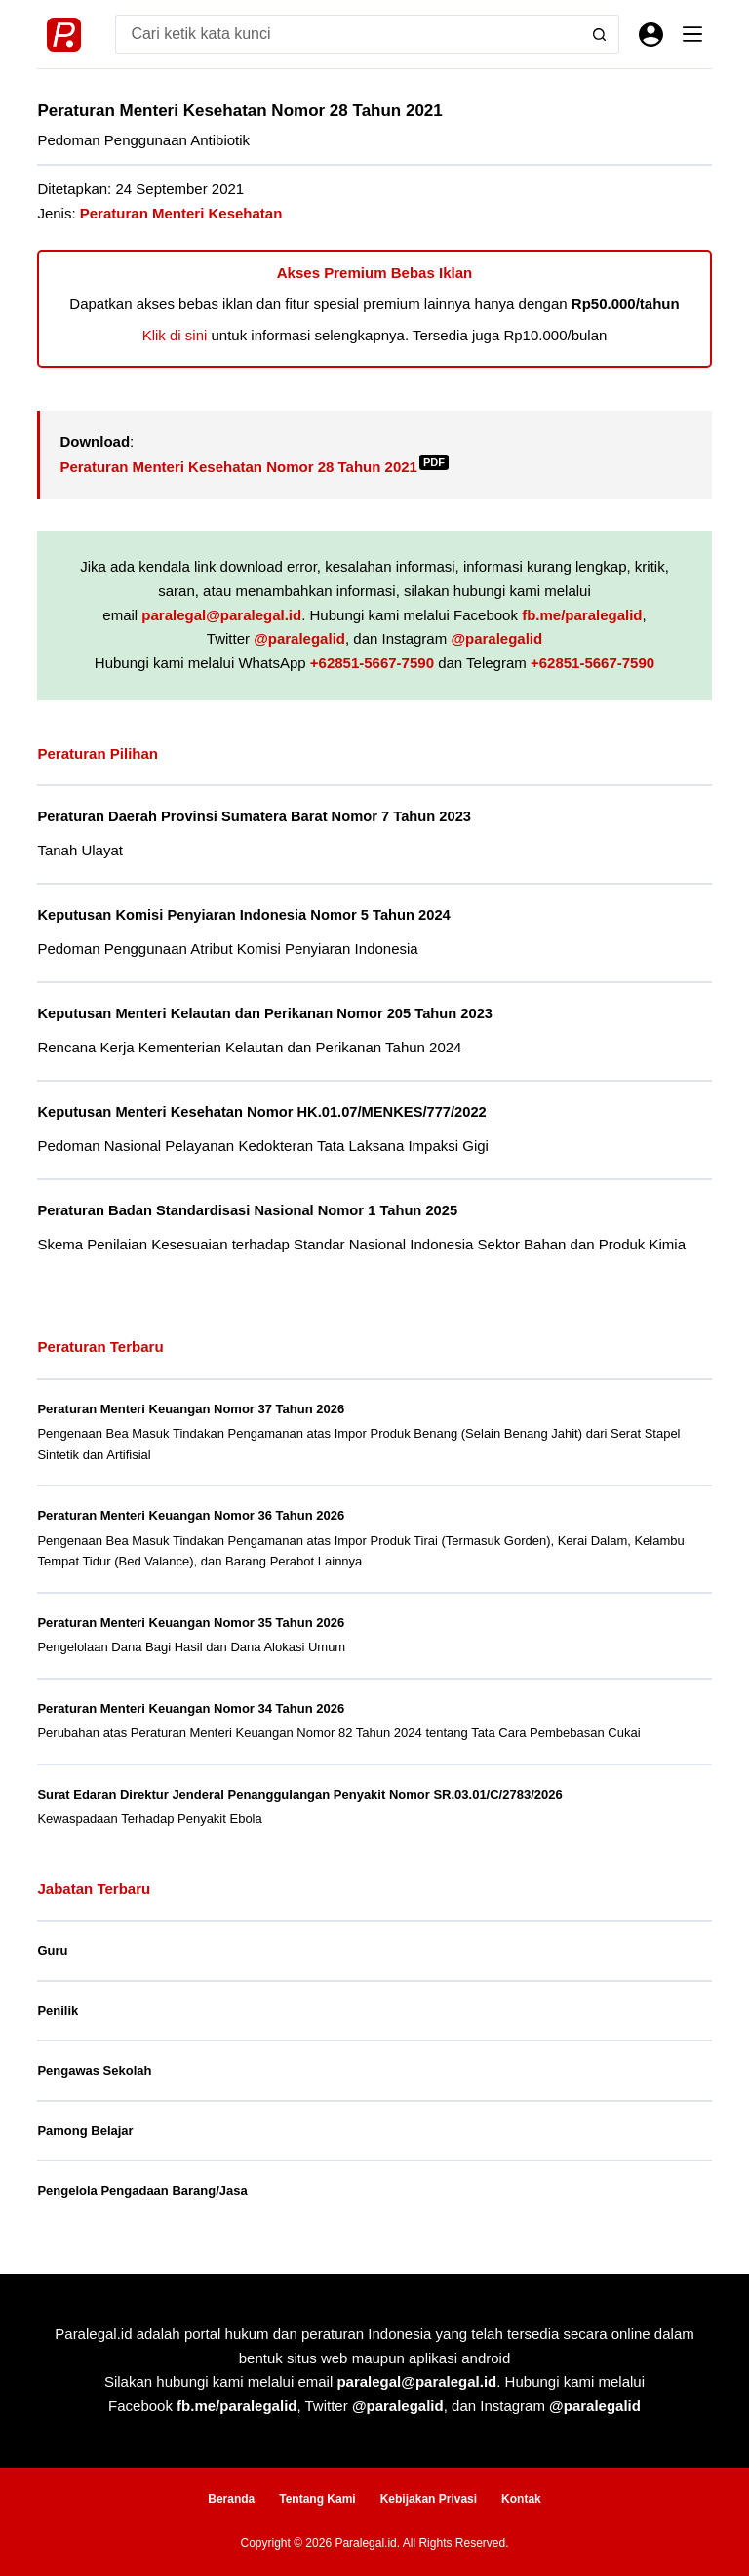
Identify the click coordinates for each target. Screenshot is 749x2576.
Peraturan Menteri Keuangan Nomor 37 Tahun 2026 (190, 1409)
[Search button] (599, 34)
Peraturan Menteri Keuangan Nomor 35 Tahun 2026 (190, 1622)
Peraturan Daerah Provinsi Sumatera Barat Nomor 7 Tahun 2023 (254, 816)
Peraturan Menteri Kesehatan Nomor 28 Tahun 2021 (254, 466)
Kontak (521, 2499)
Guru (52, 1950)
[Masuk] (651, 34)
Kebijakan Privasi (428, 2499)
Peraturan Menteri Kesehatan (181, 213)
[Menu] (692, 34)
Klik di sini (175, 335)
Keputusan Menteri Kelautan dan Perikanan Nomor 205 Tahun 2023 (265, 1013)
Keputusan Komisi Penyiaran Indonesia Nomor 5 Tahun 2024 (243, 915)
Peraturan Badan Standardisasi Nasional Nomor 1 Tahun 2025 (247, 1210)
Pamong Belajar (85, 2130)
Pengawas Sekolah (94, 2070)
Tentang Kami (317, 2499)
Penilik (57, 2010)
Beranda (231, 2499)
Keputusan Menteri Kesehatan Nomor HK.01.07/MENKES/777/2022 (261, 1112)
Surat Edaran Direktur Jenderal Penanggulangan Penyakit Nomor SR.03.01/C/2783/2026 (299, 1794)
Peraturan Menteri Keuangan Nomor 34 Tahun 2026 (190, 1708)
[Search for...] (347, 34)
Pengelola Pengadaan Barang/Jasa (142, 2190)
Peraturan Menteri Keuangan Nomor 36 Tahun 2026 (190, 1515)
